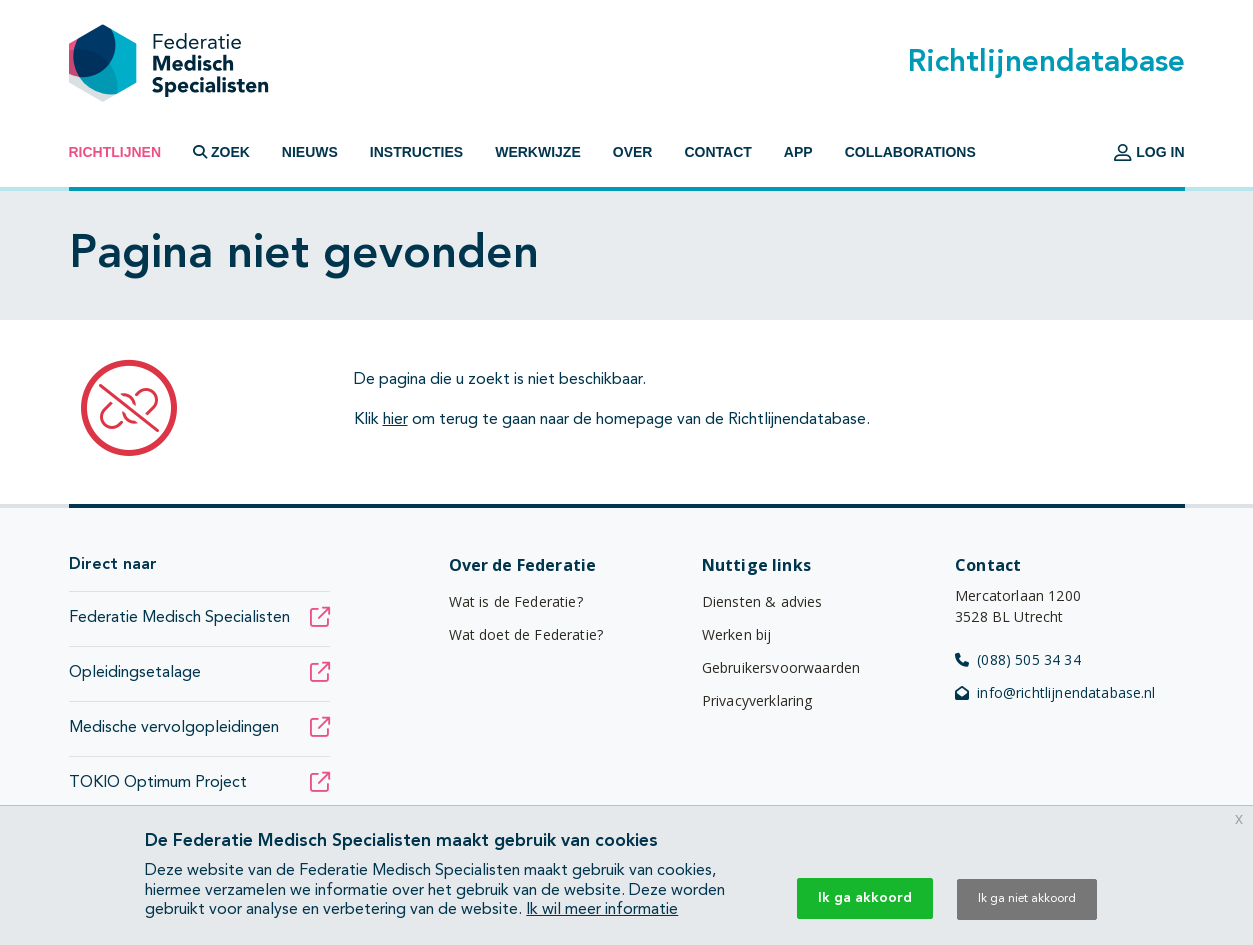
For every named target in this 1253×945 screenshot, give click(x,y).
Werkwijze (538, 152)
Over (633, 152)
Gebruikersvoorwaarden (781, 667)
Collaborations (910, 152)
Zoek (221, 152)
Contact (717, 152)
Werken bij (737, 634)
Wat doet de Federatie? (526, 634)
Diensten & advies (762, 601)
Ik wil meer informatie (602, 910)
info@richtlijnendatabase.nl (1055, 692)
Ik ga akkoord (865, 898)
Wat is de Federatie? (516, 601)
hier (395, 420)
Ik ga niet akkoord (1027, 899)
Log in (1149, 152)
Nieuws (310, 152)
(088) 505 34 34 (1018, 659)
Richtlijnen (115, 152)
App (798, 152)
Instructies (416, 152)
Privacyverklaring (757, 700)
